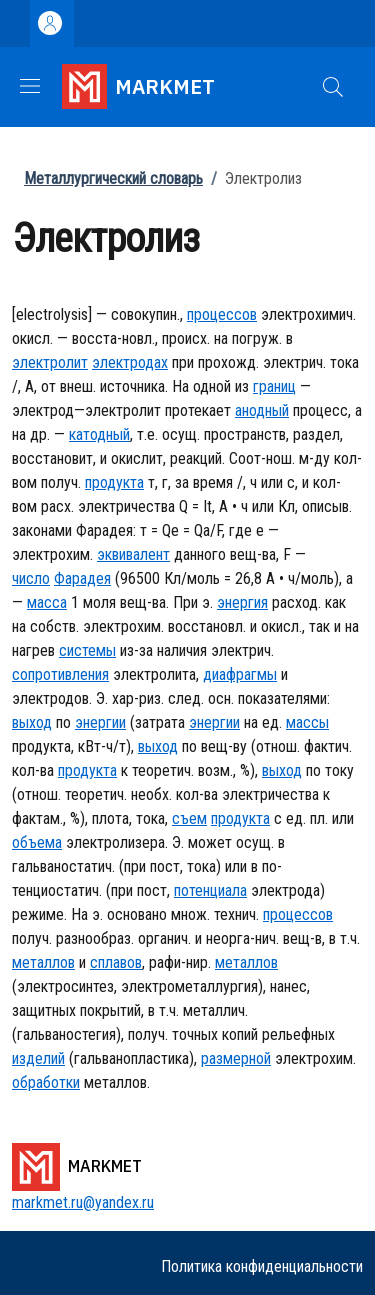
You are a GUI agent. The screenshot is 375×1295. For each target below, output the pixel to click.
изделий (38, 1058)
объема (37, 842)
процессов (222, 314)
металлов (43, 962)
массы (307, 722)
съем (189, 818)
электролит (50, 362)
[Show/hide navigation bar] (30, 86)
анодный (262, 410)
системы (87, 650)
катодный (99, 434)
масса (47, 602)
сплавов (116, 962)
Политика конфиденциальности (262, 1266)
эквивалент (133, 554)
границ (274, 386)
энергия (242, 602)
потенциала (210, 890)
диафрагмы (240, 674)
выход (32, 722)
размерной (236, 1058)
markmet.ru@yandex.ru (83, 1202)
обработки (46, 1082)
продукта (114, 482)
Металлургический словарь (113, 178)
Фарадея (82, 578)
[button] (333, 87)
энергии (100, 722)
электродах (130, 362)
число (31, 578)
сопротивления (60, 674)
